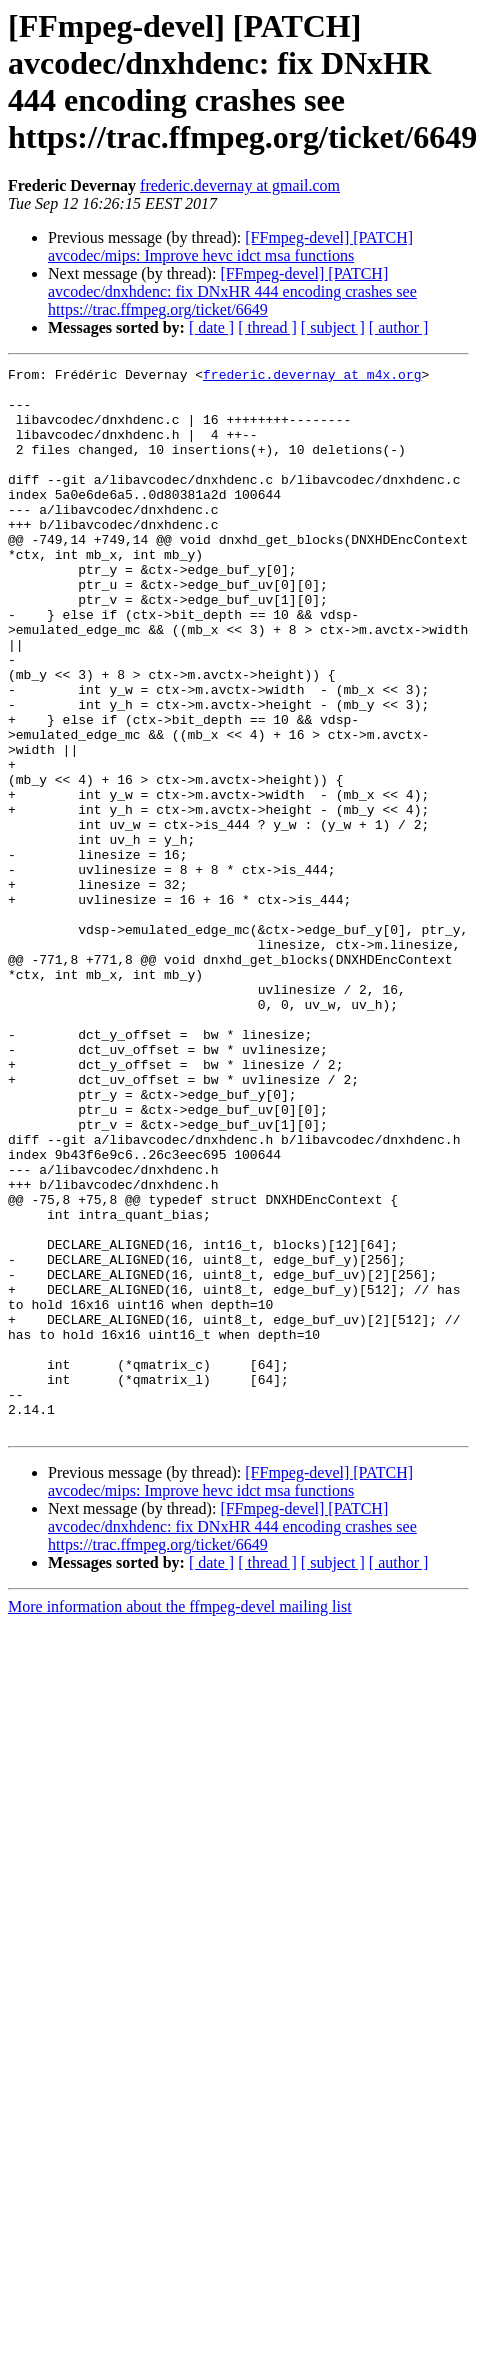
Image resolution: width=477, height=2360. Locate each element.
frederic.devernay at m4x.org (312, 377)
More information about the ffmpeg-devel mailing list (180, 1819)
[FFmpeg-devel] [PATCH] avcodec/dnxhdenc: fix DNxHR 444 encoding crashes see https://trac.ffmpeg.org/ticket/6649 (232, 291)
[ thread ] (267, 327)
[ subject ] (333, 327)
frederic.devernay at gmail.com (240, 185)
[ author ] (399, 327)
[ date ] (211, 327)
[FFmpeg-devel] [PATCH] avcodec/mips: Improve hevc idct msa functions (230, 246)
